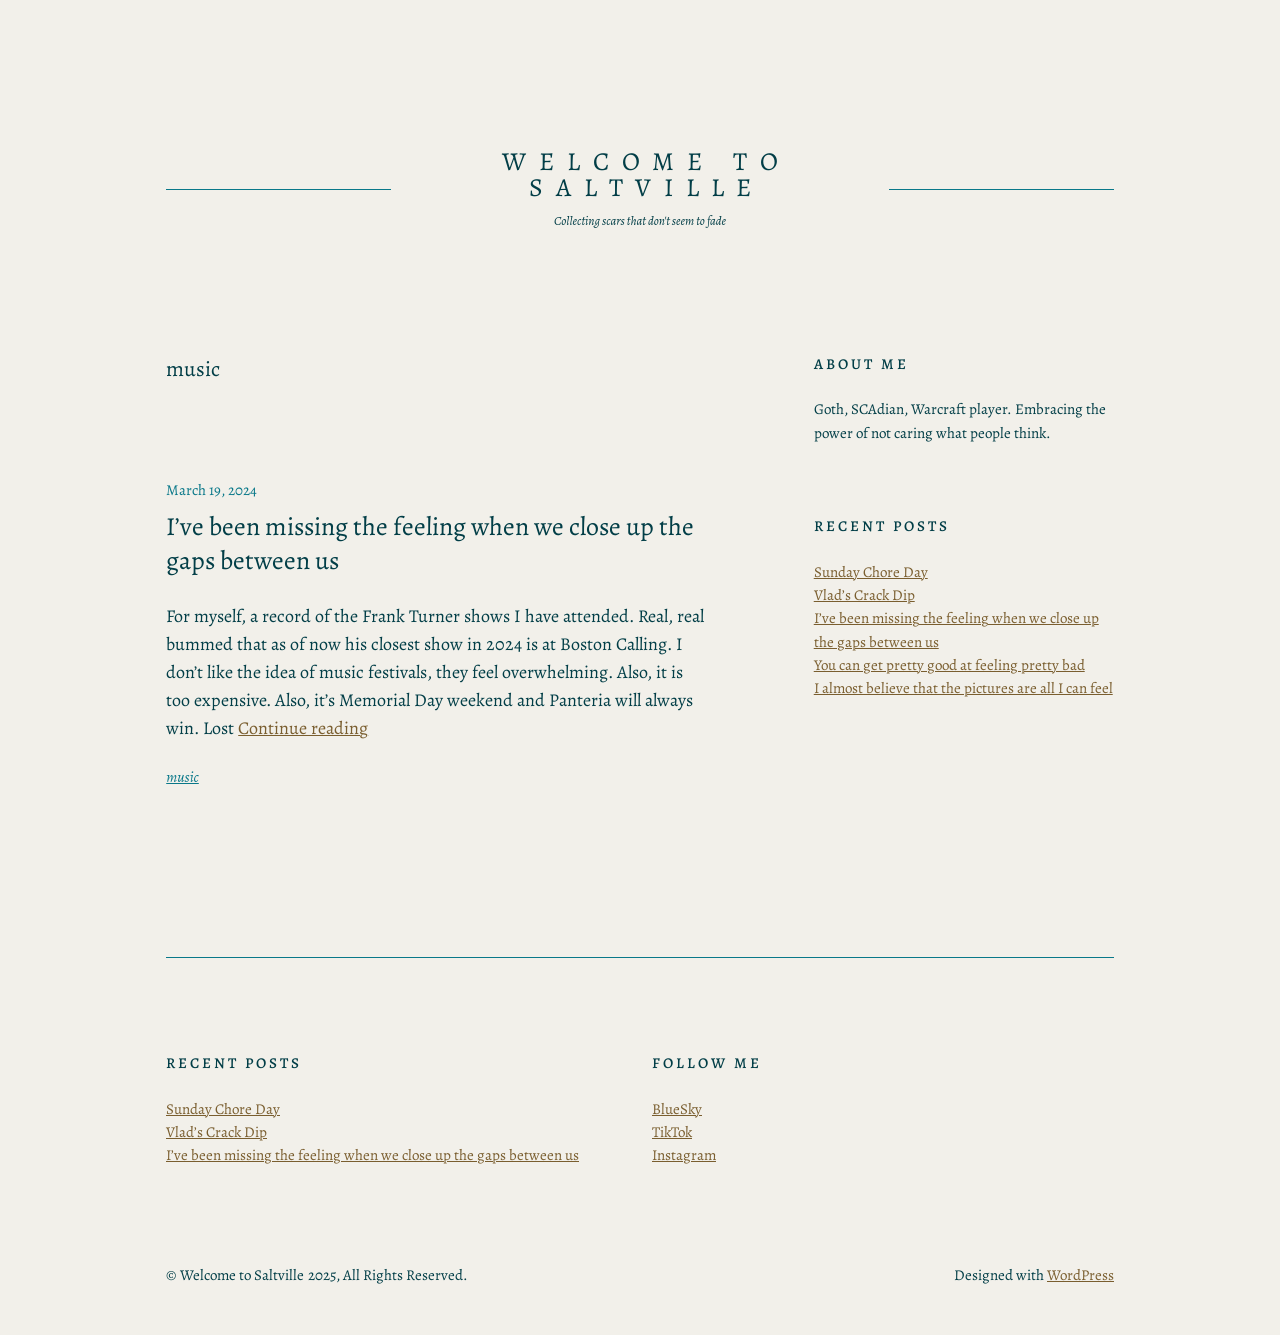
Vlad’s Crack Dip (864, 595)
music (182, 777)
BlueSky (677, 1109)
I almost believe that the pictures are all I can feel (963, 688)
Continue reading (303, 728)
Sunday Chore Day (871, 572)
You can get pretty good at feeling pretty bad (949, 665)
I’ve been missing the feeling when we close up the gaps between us (430, 543)
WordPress (1080, 1275)
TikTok (672, 1132)
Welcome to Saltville (647, 174)
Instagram (684, 1155)
